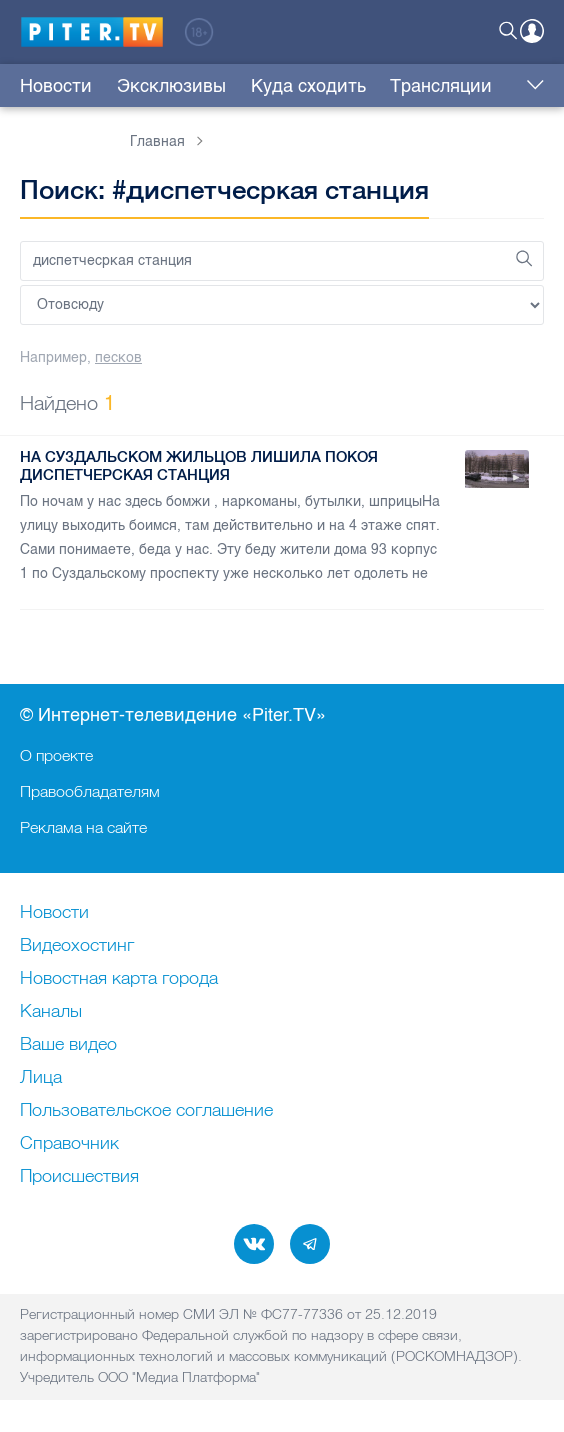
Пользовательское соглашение (146, 1111)
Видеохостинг (77, 946)
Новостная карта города (119, 979)
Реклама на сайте (83, 827)
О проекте (56, 755)
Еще (530, 86)
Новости (56, 86)
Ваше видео (68, 1045)
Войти (532, 31)
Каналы (51, 1012)
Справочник (69, 1144)
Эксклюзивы (171, 86)
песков (118, 357)
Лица (41, 1078)
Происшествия (79, 1177)
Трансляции (441, 86)
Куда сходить (308, 86)
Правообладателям (90, 791)
